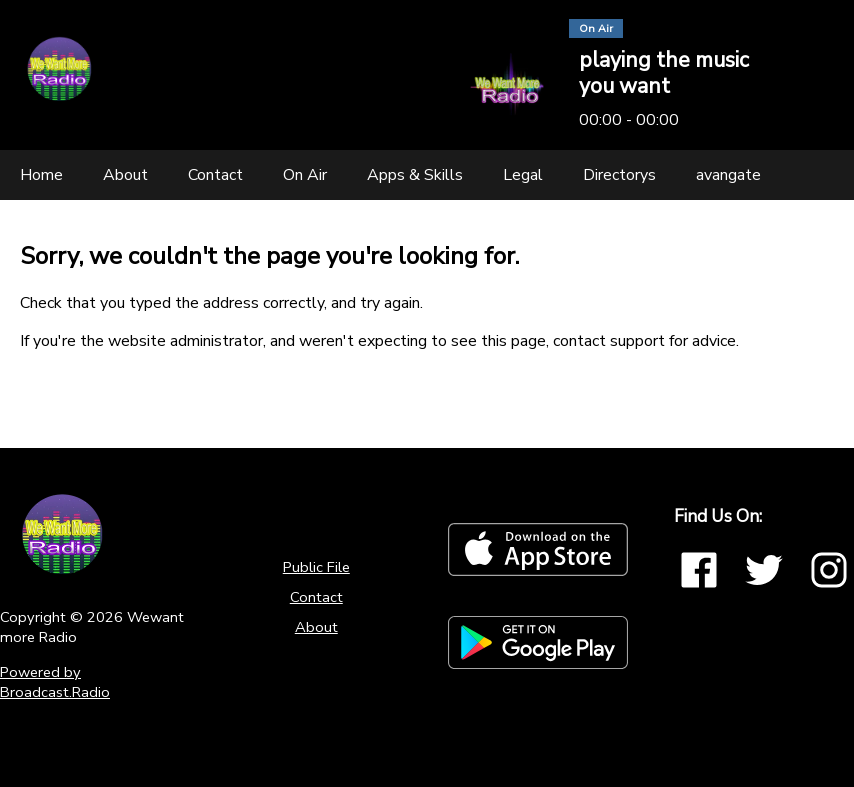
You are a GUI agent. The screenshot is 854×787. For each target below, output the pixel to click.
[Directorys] (619, 175)
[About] (125, 175)
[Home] (41, 175)
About (316, 627)
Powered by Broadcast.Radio (55, 682)
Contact (316, 597)
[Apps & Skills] (415, 175)
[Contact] (215, 175)
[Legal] (523, 175)
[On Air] (305, 175)
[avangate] (728, 175)
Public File (316, 567)
